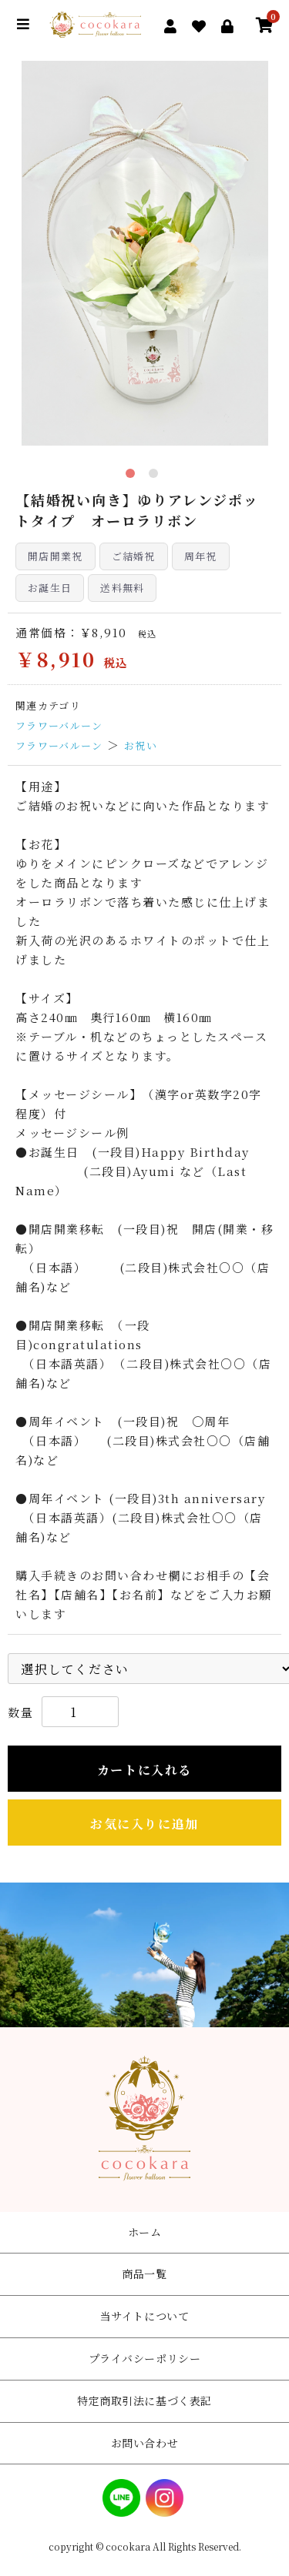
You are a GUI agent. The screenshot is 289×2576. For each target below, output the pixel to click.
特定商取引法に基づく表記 (144, 2400)
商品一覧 (144, 2273)
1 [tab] (133, 476)
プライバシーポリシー (145, 2358)
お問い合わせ (144, 2443)
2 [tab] (156, 476)
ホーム (145, 2232)
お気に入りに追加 (144, 1824)
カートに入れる (144, 1770)
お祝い (140, 745)
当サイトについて (144, 2316)
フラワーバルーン (58, 725)
